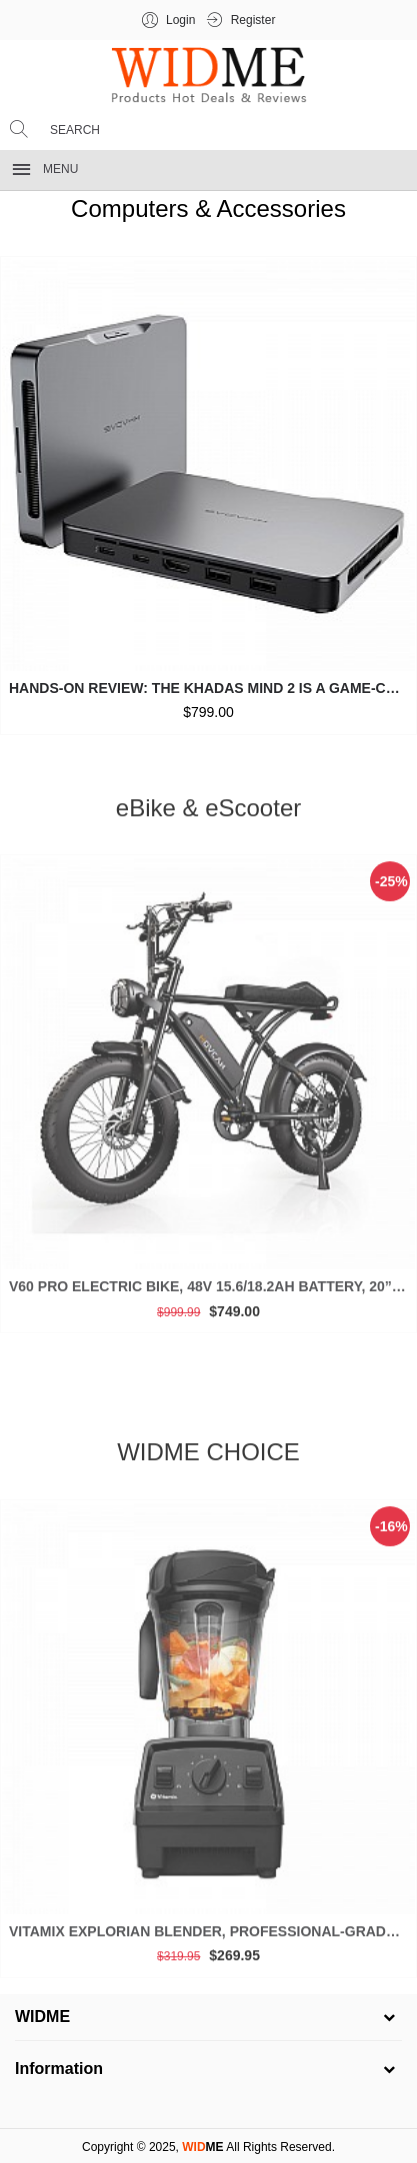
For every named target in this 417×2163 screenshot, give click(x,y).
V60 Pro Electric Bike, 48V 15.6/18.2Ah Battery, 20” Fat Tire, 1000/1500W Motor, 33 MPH (212, 1292)
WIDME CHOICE (208, 1457)
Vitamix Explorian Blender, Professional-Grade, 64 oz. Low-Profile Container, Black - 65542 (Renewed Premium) (212, 1936)
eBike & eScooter (208, 812)
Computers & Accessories (208, 208)
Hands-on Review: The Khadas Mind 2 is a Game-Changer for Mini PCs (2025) (212, 688)
